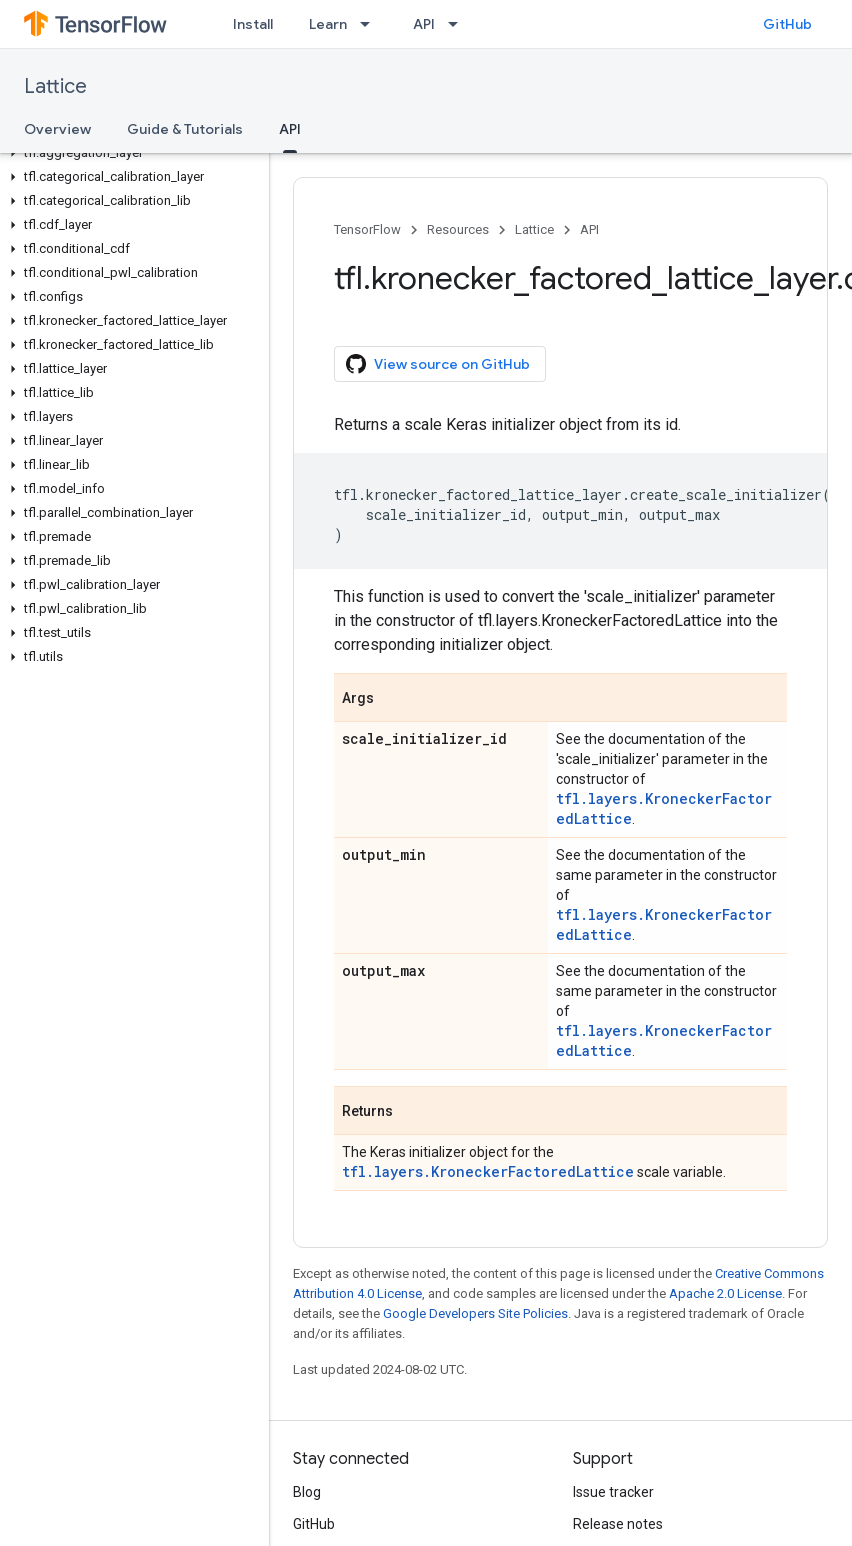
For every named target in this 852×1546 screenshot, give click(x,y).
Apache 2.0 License (725, 1293)
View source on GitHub (438, 364)
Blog (307, 1492)
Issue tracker (613, 1492)
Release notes (618, 1524)
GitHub (787, 24)
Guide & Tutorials (185, 129)
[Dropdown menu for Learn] (371, 24)
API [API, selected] (290, 129)
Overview (57, 129)
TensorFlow (367, 229)
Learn (328, 24)
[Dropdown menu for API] (459, 24)
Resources (458, 229)
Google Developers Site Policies (475, 1313)
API (424, 24)
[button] (130, 153)
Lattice (55, 86)
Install (253, 24)
